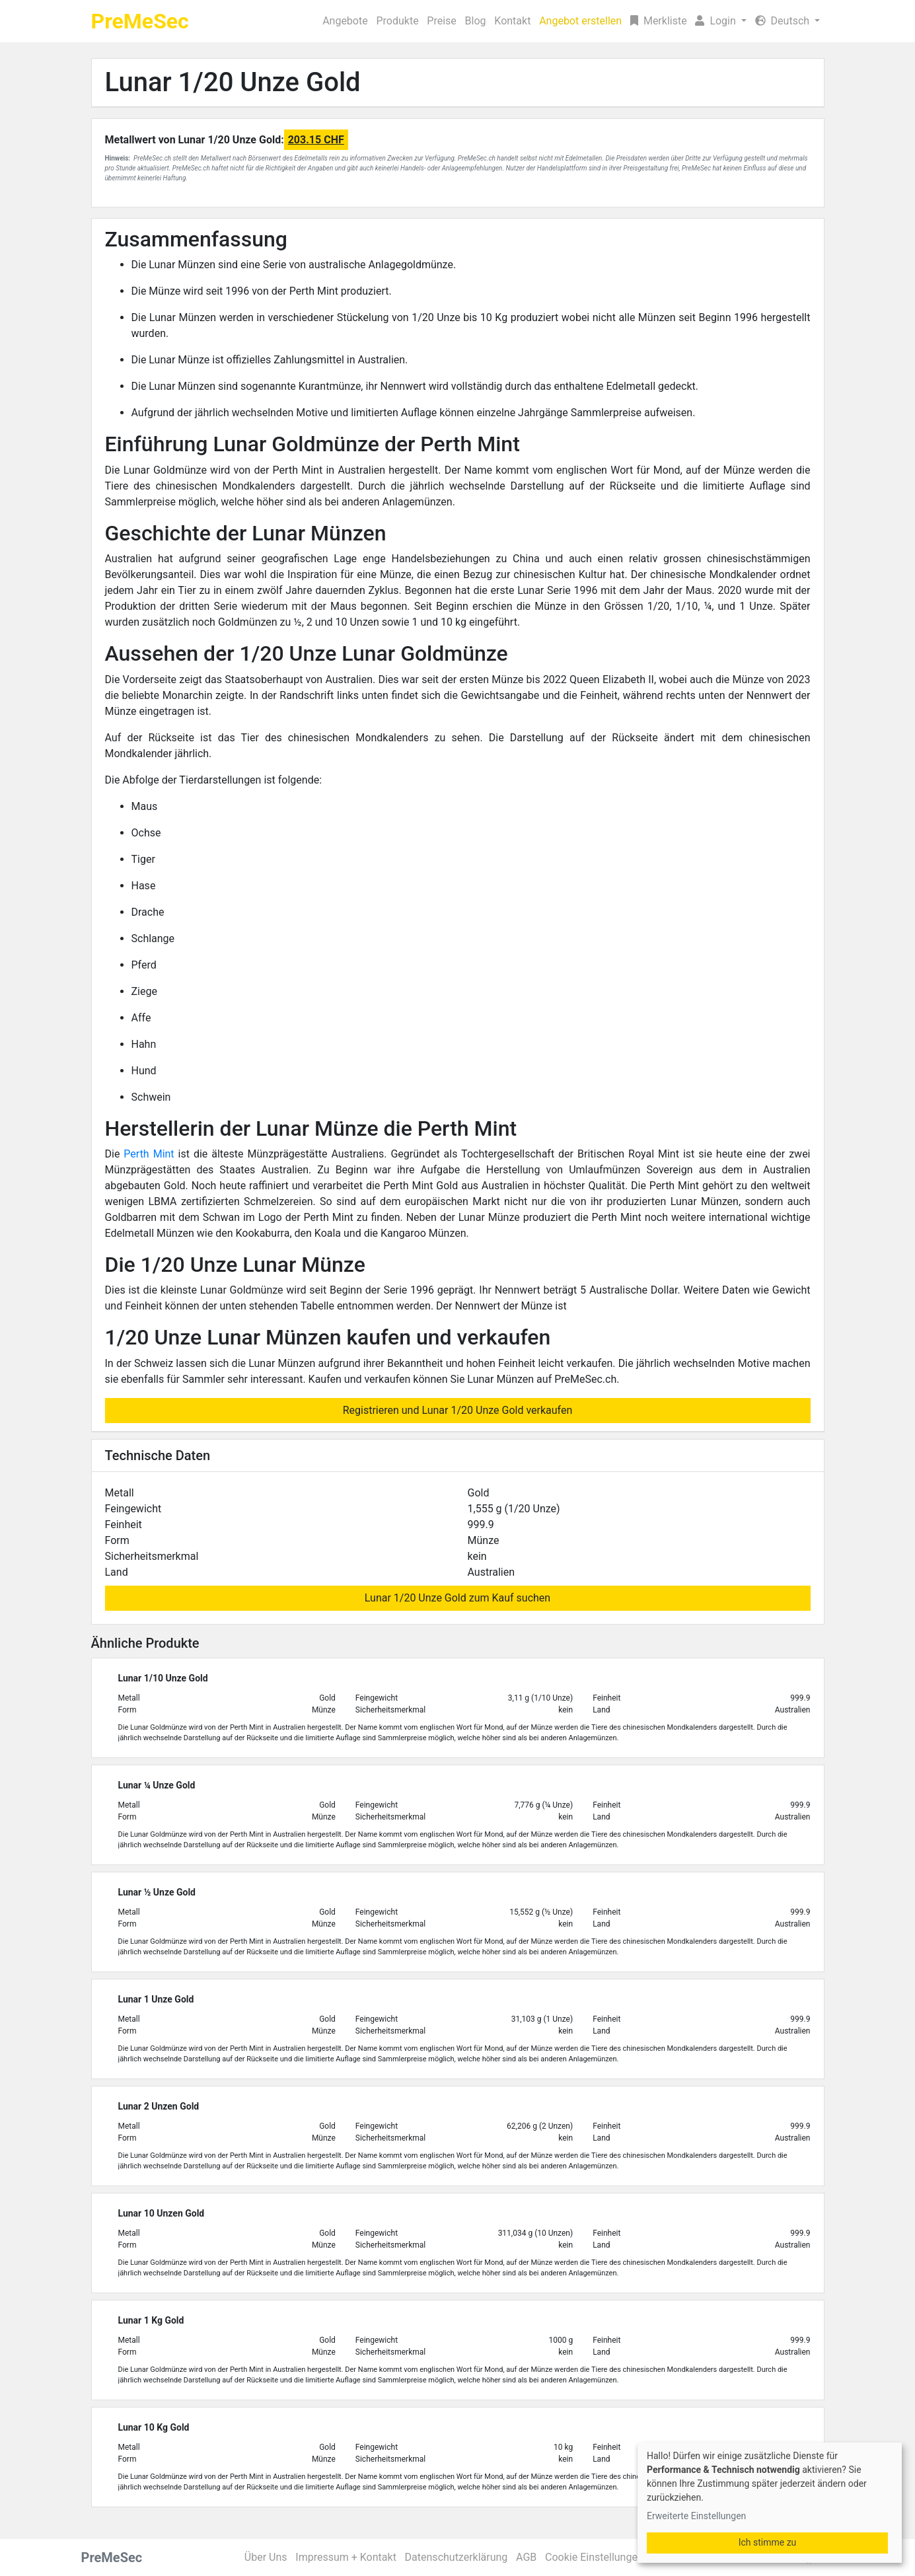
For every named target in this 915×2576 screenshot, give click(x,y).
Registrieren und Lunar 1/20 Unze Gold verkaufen (458, 1410)
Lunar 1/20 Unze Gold (233, 82)
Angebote (345, 21)
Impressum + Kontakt (345, 2557)
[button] (721, 21)
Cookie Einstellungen (594, 2557)
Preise (441, 21)
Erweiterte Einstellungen (696, 2516)
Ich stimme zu (768, 2542)
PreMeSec (140, 21)
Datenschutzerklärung (456, 2557)
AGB (526, 2557)
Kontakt (512, 21)
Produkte (397, 21)
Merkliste (658, 21)
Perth (138, 1154)
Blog (475, 21)
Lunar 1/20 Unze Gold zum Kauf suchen (457, 1598)
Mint (163, 1154)
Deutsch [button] (783, 21)
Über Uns (265, 2557)
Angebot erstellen (580, 21)
